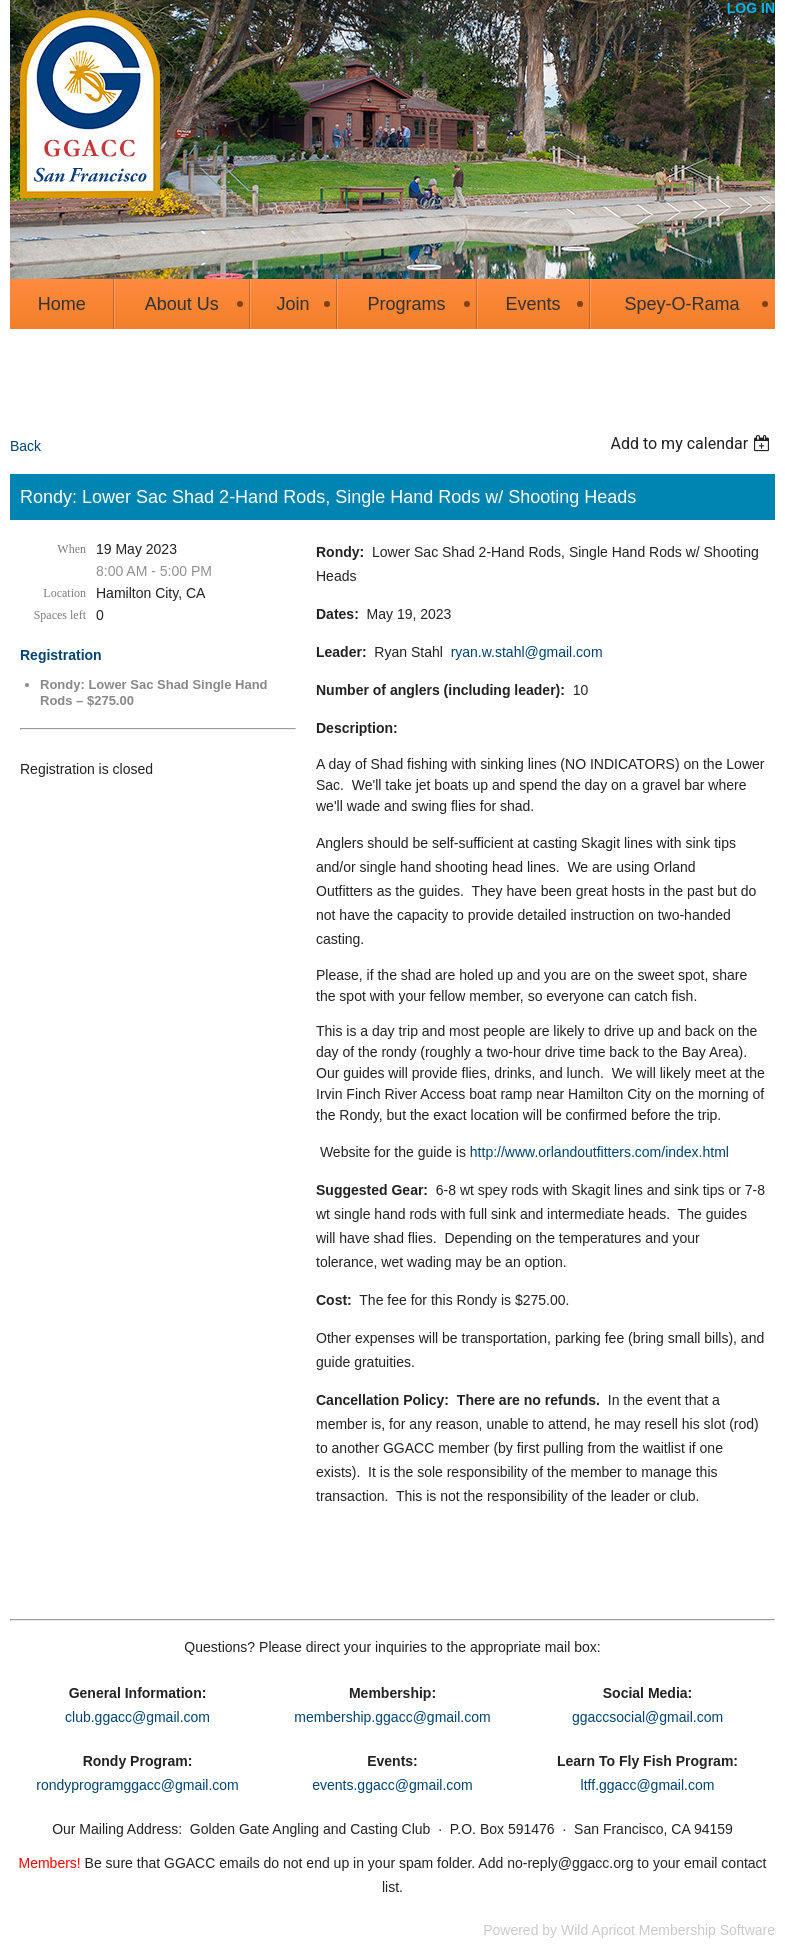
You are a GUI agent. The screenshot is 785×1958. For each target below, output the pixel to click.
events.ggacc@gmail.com (392, 1785)
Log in (751, 8)
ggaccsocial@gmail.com (647, 1717)
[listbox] (692, 443)
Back (25, 446)
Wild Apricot (598, 1930)
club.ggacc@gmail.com (137, 1717)
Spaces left (60, 615)
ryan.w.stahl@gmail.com (527, 652)
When (71, 549)
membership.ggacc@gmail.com (392, 1717)
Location (64, 593)
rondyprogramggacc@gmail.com (137, 1785)
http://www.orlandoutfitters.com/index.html (599, 1152)
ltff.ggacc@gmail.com (648, 1785)
